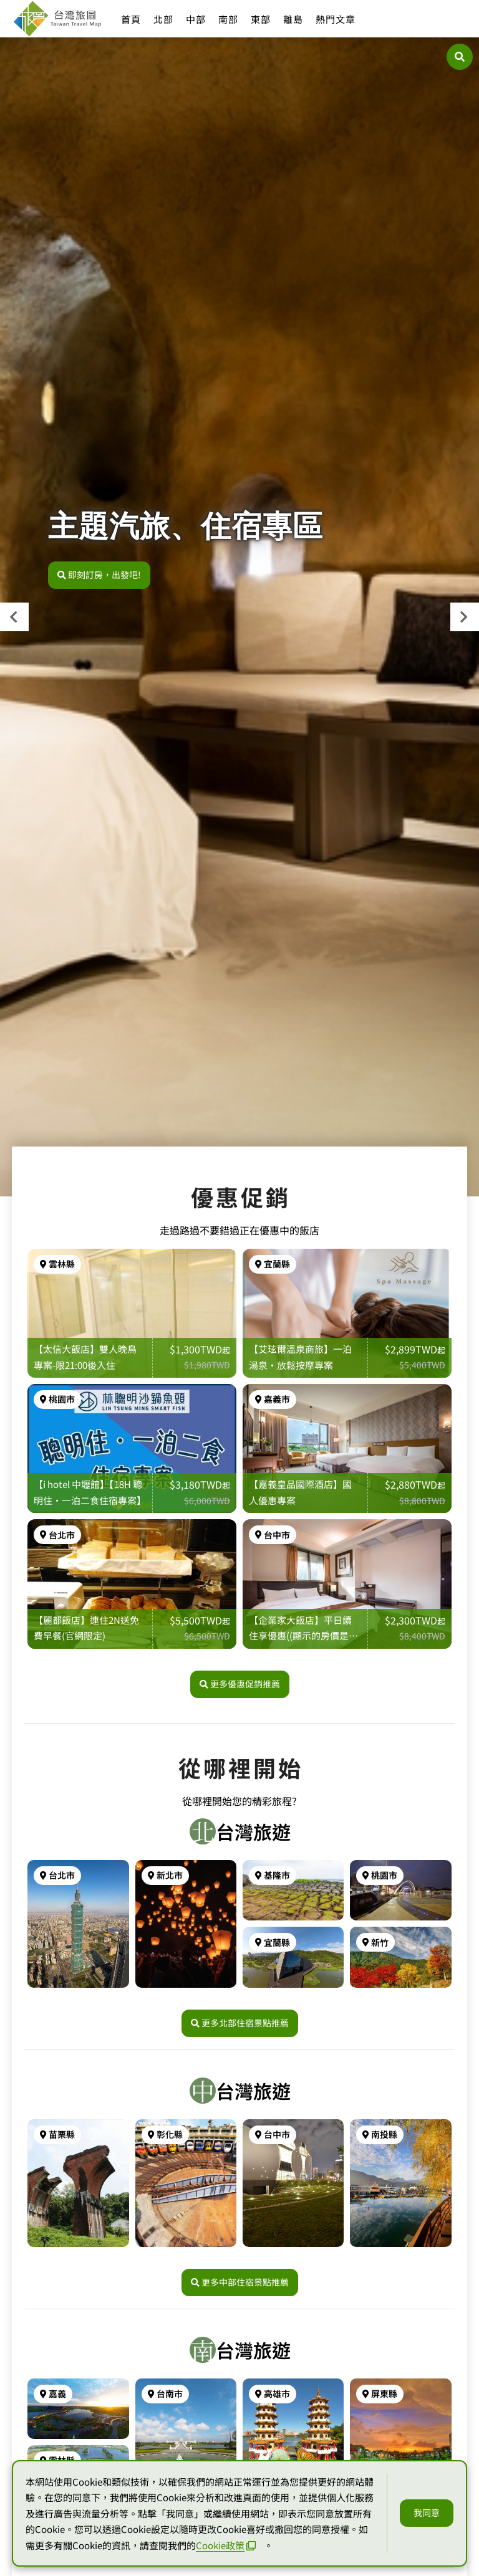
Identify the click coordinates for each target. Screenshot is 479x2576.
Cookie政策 (226, 2545)
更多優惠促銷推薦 (240, 1683)
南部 (228, 19)
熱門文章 (336, 19)
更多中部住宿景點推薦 (240, 2282)
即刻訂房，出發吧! (99, 574)
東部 (261, 19)
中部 (196, 19)
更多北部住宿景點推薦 (240, 2022)
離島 (293, 19)
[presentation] (14, 617)
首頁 (131, 19)
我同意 (427, 2512)
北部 (163, 19)
